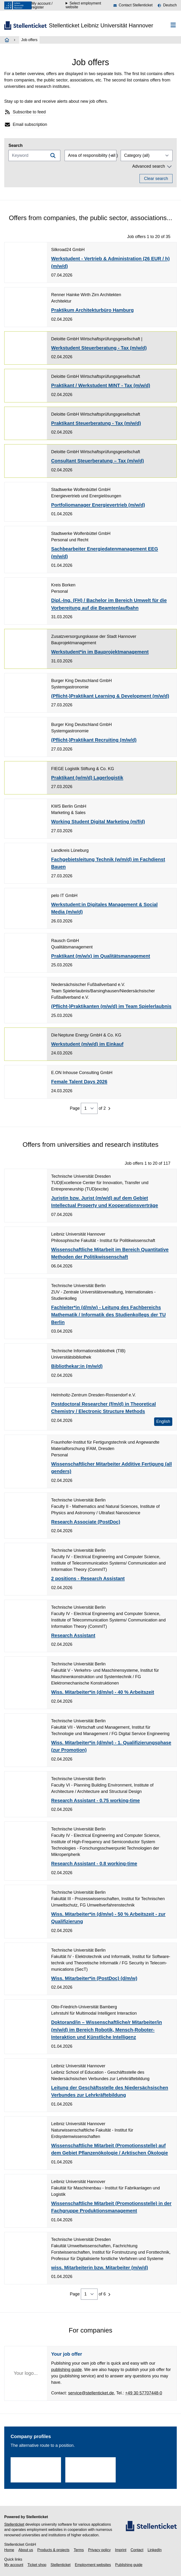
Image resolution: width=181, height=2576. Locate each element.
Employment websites (93, 2565)
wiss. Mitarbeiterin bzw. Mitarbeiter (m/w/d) (99, 2267)
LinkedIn (155, 2550)
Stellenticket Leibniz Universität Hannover (101, 25)
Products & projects (53, 2550)
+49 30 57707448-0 (143, 2393)
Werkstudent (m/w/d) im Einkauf (87, 1044)
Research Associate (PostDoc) (85, 1521)
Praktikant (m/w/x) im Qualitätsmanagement (100, 956)
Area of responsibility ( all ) (92, 155)
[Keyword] (34, 155)
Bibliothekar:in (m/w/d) (77, 1366)
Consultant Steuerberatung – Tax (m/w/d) (97, 460)
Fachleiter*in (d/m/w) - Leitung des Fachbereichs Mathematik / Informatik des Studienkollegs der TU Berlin (108, 1315)
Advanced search (152, 166)
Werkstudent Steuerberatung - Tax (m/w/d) (99, 347)
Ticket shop (37, 2565)
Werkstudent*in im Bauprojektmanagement (100, 651)
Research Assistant (73, 1635)
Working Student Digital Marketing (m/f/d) (98, 821)
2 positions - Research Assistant (88, 1578)
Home (9, 2550)
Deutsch (170, 5)
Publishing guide (129, 2565)
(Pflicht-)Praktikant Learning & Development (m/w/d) (110, 696)
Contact (137, 2550)
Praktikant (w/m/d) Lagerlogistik (87, 777)
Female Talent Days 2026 (79, 1081)
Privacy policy (99, 2550)
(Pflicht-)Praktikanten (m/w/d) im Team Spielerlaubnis (111, 1006)
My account (13, 2565)
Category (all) (137, 155)
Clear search (156, 178)
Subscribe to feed (25, 112)
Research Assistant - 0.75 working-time (95, 1800)
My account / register (42, 5)
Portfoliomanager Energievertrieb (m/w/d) (98, 505)
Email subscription (25, 124)
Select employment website (83, 5)
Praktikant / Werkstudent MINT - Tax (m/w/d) (100, 385)
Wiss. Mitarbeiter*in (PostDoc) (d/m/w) (94, 1978)
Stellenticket (14, 2524)
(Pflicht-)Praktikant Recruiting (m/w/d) (93, 739)
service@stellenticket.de (91, 2393)
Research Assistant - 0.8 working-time (94, 1863)
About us (25, 2550)
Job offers (29, 40)
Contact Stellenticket (136, 5)
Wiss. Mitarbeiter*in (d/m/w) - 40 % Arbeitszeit (102, 1692)
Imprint (120, 2550)
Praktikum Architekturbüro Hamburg (92, 310)
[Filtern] (53, 155)
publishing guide (66, 2369)
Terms (79, 2550)
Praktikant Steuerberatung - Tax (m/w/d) (96, 423)
